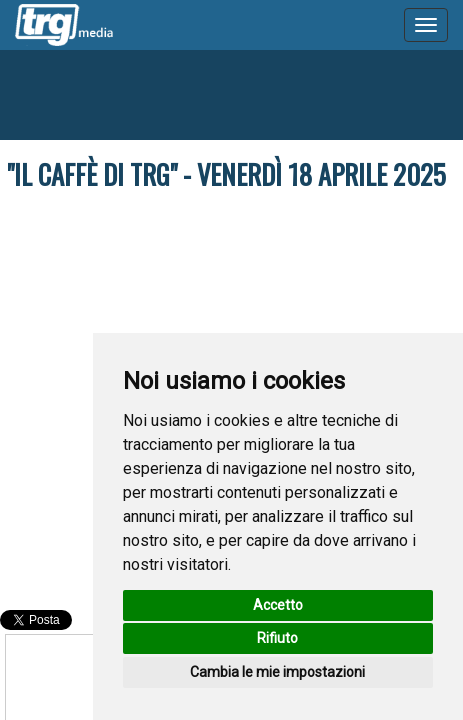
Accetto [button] (278, 605)
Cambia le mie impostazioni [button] (277, 672)
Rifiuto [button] (277, 638)
